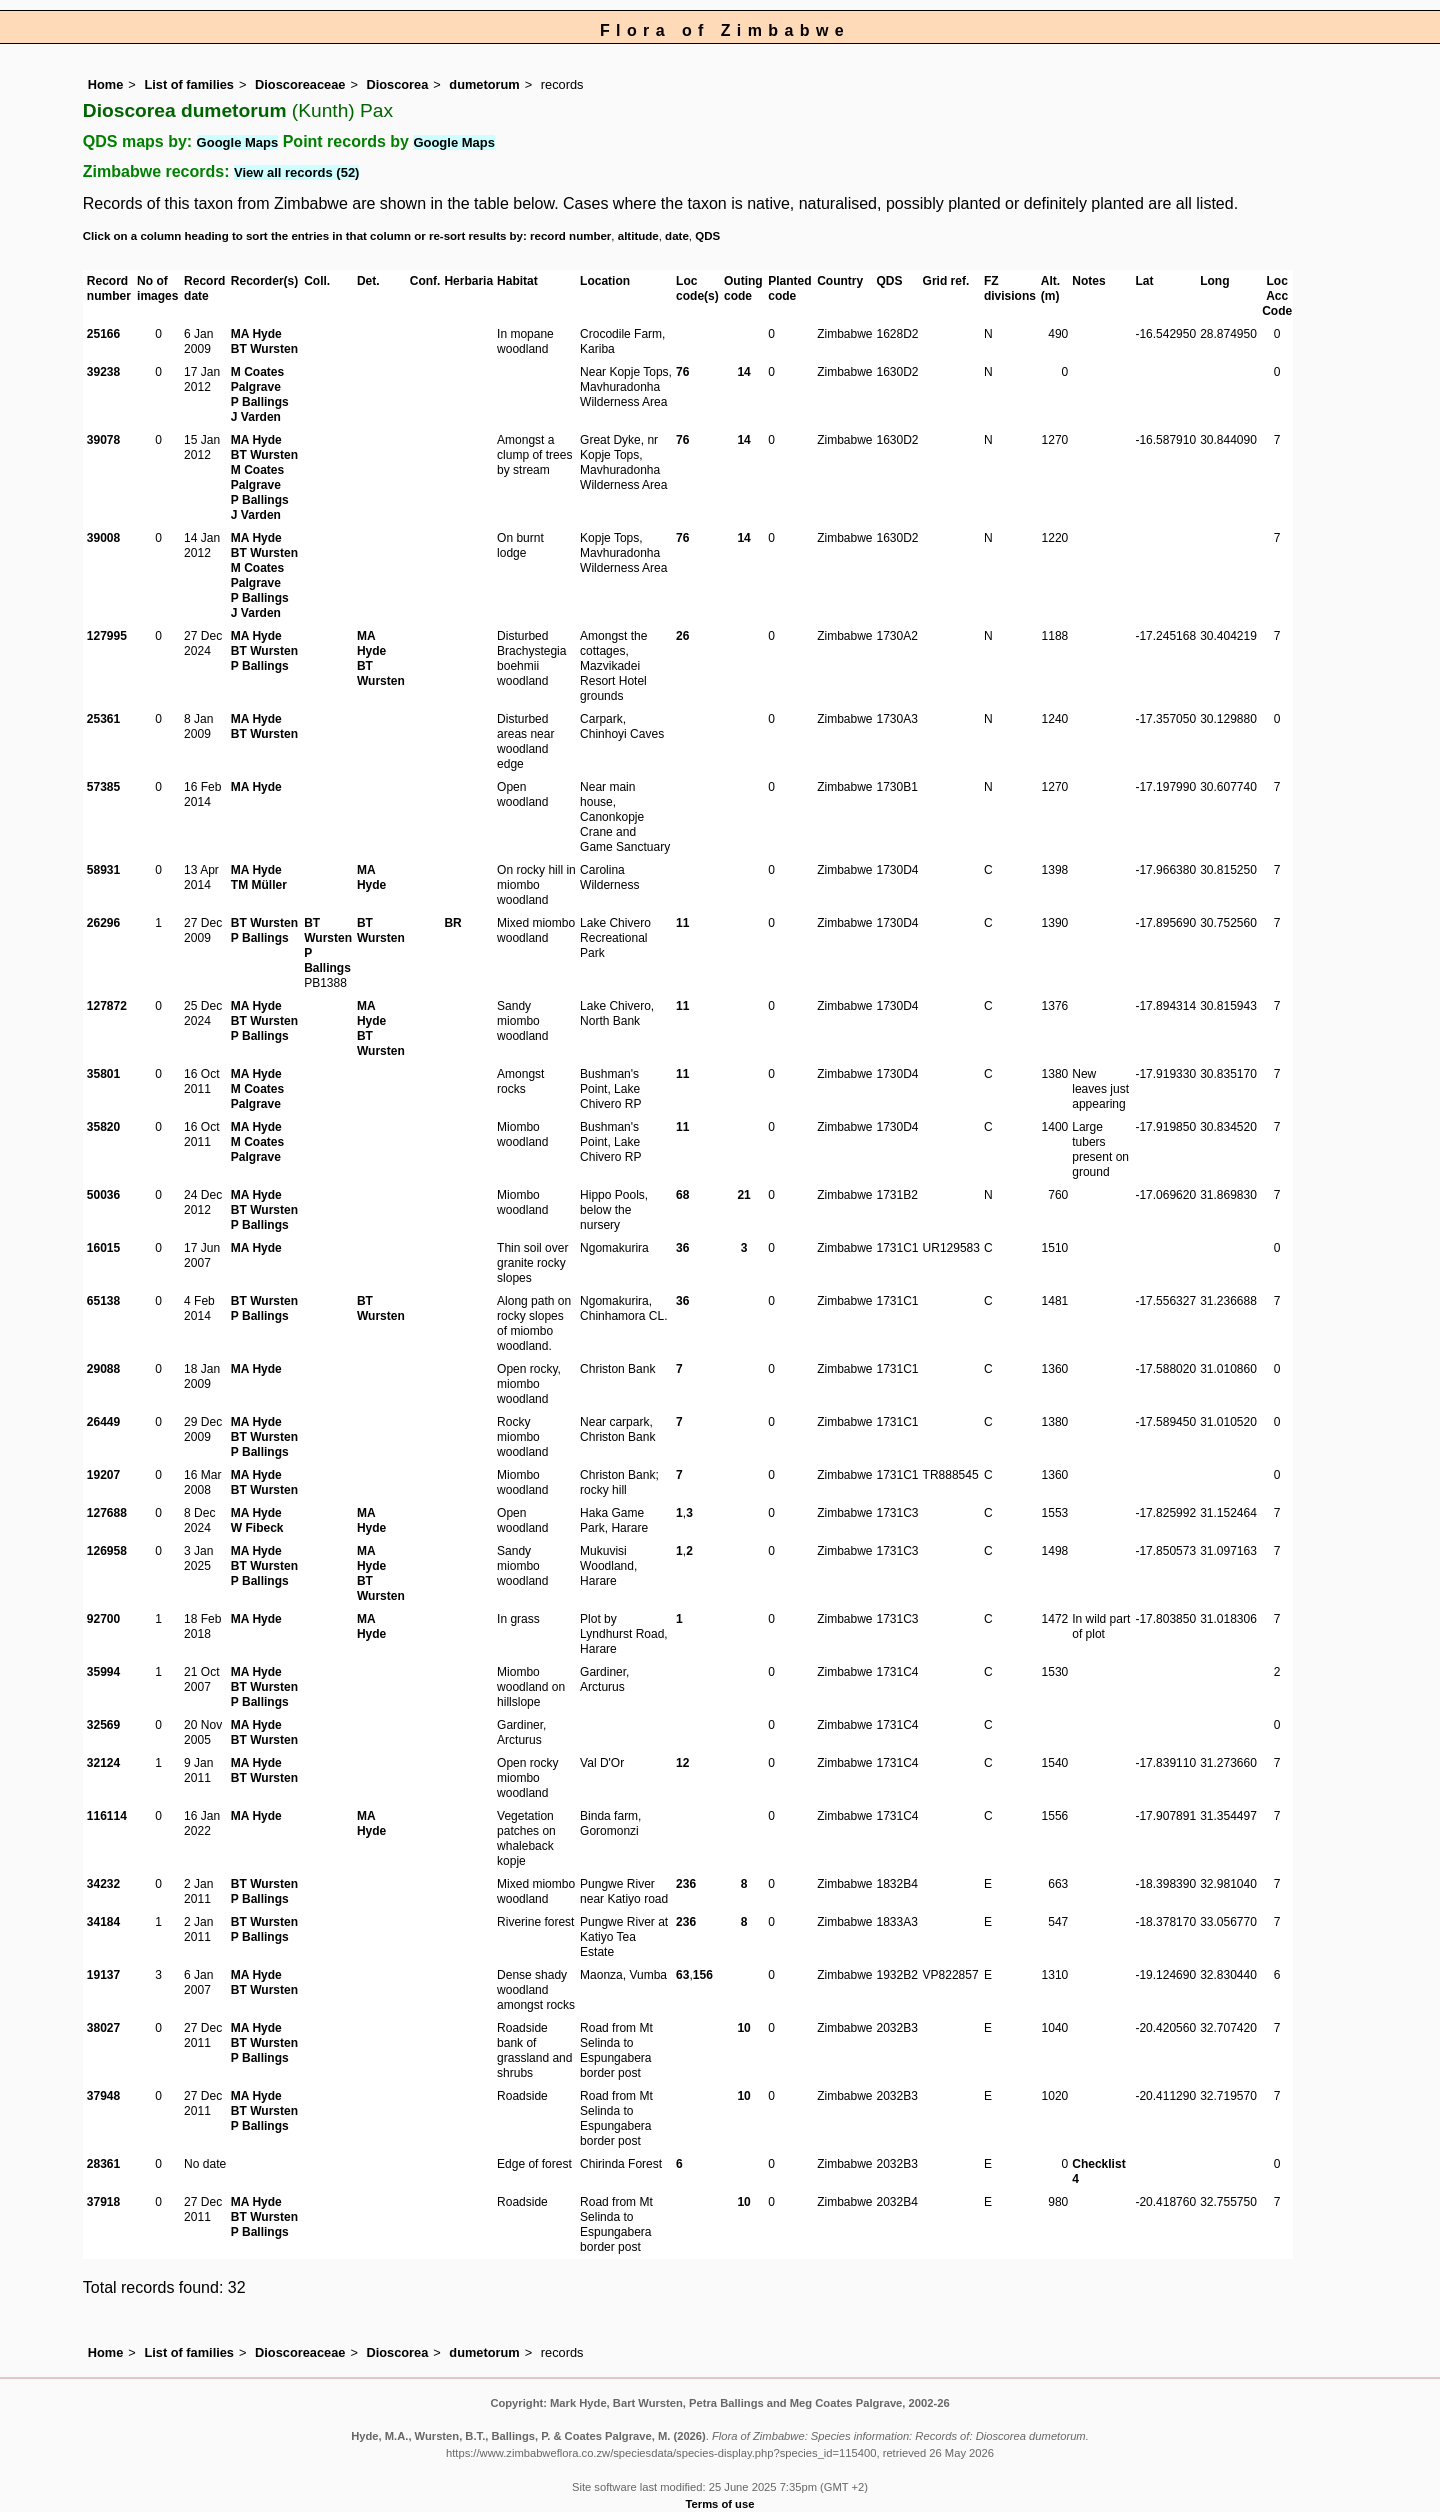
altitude (638, 236)
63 (682, 1975)
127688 (107, 1513)
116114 (107, 1816)
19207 (103, 1475)
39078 (103, 440)
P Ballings (260, 402)
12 (682, 1763)
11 (682, 923)
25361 (103, 719)
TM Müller (259, 885)
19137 (103, 1975)
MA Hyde (256, 334)
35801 (103, 1074)
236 (686, 1884)
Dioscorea (397, 84)
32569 (103, 1725)
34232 (103, 1884)
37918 (103, 2202)
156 (703, 1975)
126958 (107, 1551)
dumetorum (484, 84)
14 (743, 372)
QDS (707, 236)
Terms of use (720, 2504)
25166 (103, 334)
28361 (103, 2164)
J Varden (256, 417)
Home (106, 84)
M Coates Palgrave (257, 379)
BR (452, 923)
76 (682, 372)
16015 (103, 1248)
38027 (103, 2028)
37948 (103, 2096)
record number (570, 236)
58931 (103, 870)
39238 (103, 372)
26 (682, 636)
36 (682, 1248)
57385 (103, 787)
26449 (103, 1422)
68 (682, 1195)
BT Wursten (264, 349)
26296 (103, 923)
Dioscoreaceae (300, 84)
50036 (103, 1195)
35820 (103, 1127)
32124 (103, 1763)
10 (743, 2028)
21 (743, 1195)
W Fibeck (257, 1528)
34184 (103, 1922)
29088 (103, 1369)
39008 (103, 538)
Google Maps (238, 142)
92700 (103, 1619)
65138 (103, 1301)
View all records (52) (297, 172)
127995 (107, 636)
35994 (103, 1672)
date (677, 236)
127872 (107, 1006)
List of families (189, 84)
